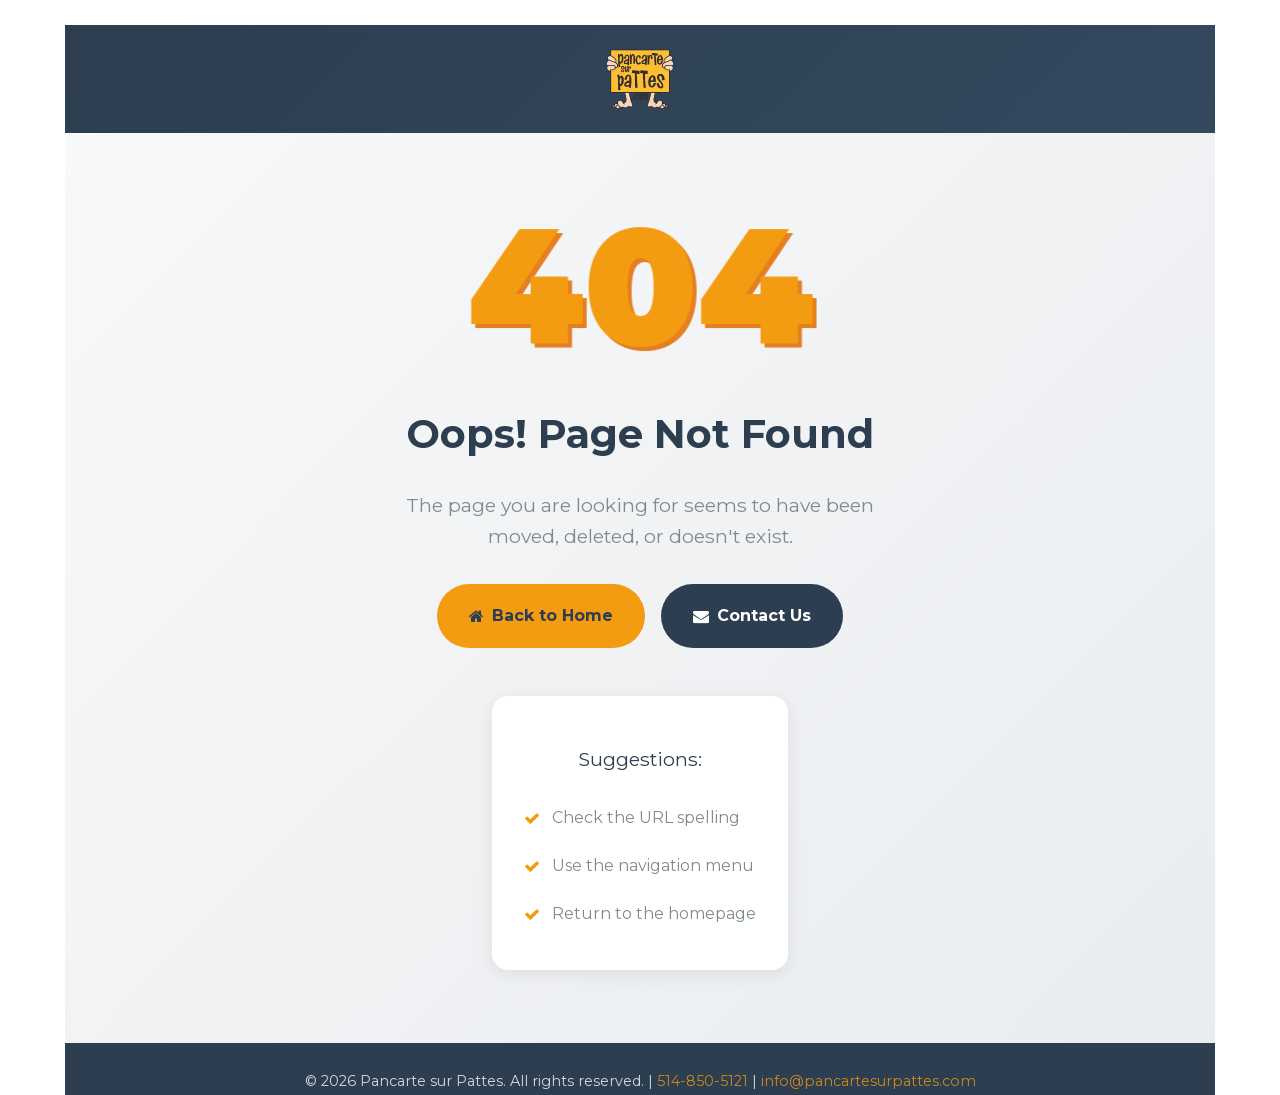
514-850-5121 (702, 1081)
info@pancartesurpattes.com (868, 1081)
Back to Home (541, 615)
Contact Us (752, 615)
